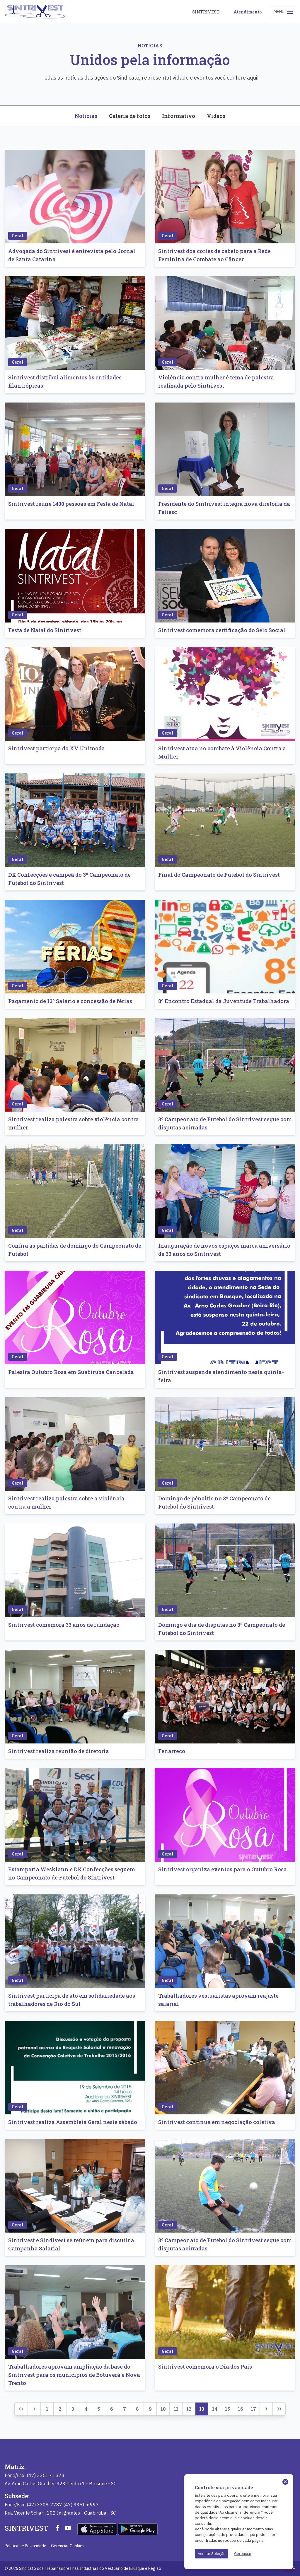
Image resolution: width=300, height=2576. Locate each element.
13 (201, 2409)
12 (189, 2409)
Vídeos (216, 115)
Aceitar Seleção (212, 2553)
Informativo (178, 115)
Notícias (86, 115)
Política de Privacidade (25, 2546)
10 (163, 2409)
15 (227, 2409)
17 (253, 2409)
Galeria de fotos (129, 115)
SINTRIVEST (205, 12)
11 (176, 2409)
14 (214, 2409)
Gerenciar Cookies (67, 2546)
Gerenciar (242, 2553)
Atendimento (247, 12)
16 (240, 2409)
